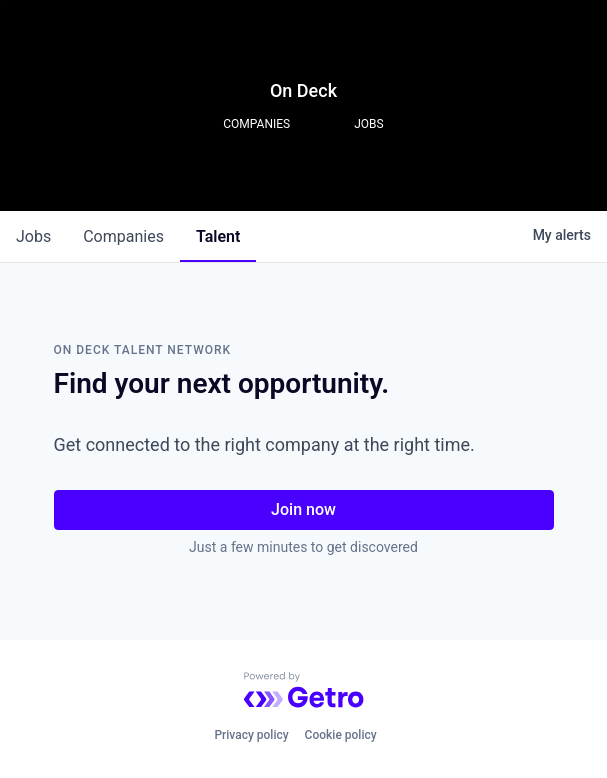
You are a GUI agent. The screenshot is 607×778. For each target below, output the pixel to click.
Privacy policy (251, 735)
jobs (33, 236)
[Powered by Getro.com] (304, 690)
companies (123, 236)
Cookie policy (341, 735)
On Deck (303, 90)
